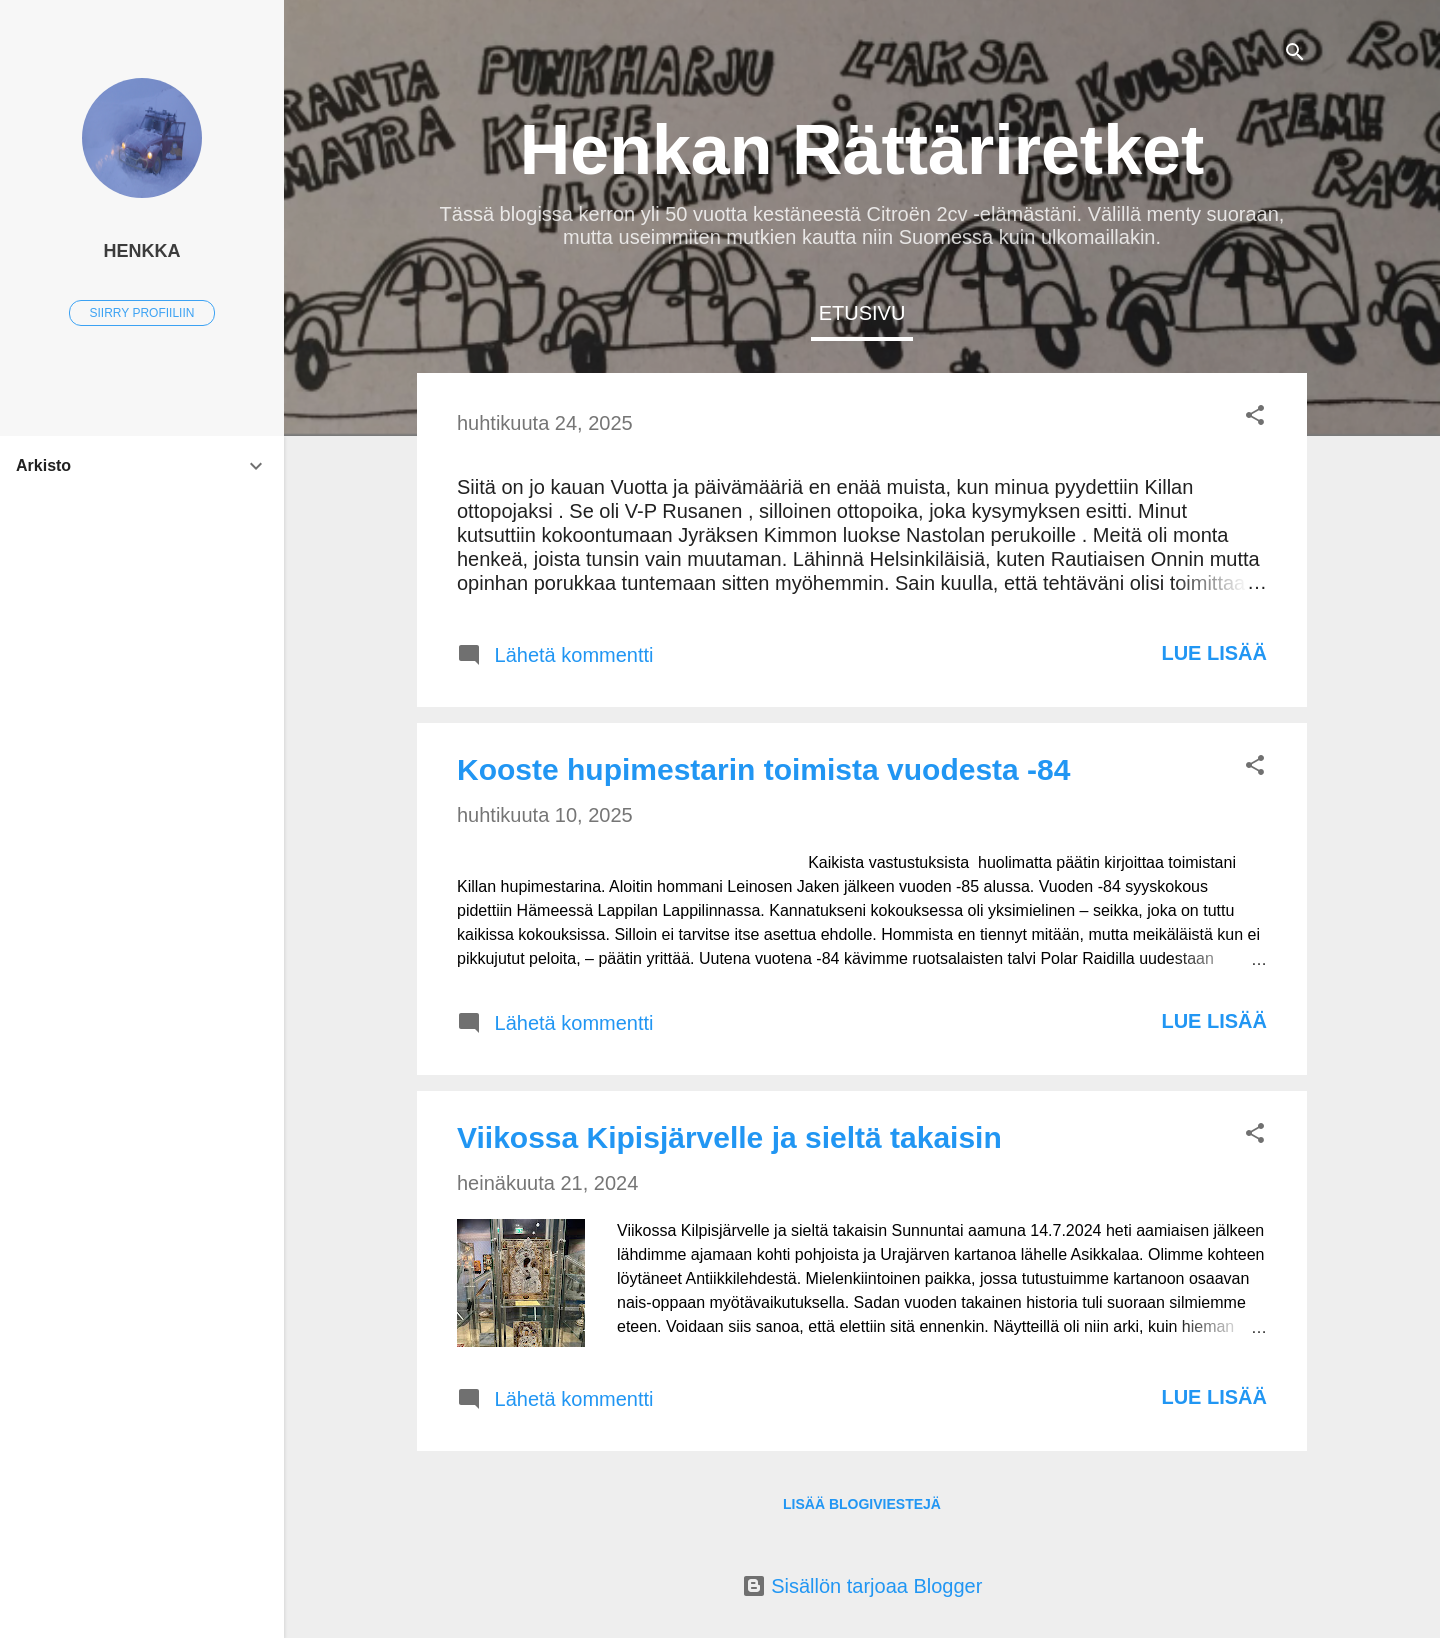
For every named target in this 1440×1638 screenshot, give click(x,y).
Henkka (141, 251)
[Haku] (1295, 54)
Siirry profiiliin (142, 313)
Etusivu (862, 313)
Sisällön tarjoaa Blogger (862, 1586)
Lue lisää (1214, 653)
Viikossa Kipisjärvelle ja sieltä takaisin (729, 1137)
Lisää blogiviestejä (862, 1504)
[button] (1255, 417)
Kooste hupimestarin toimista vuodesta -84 (763, 769)
